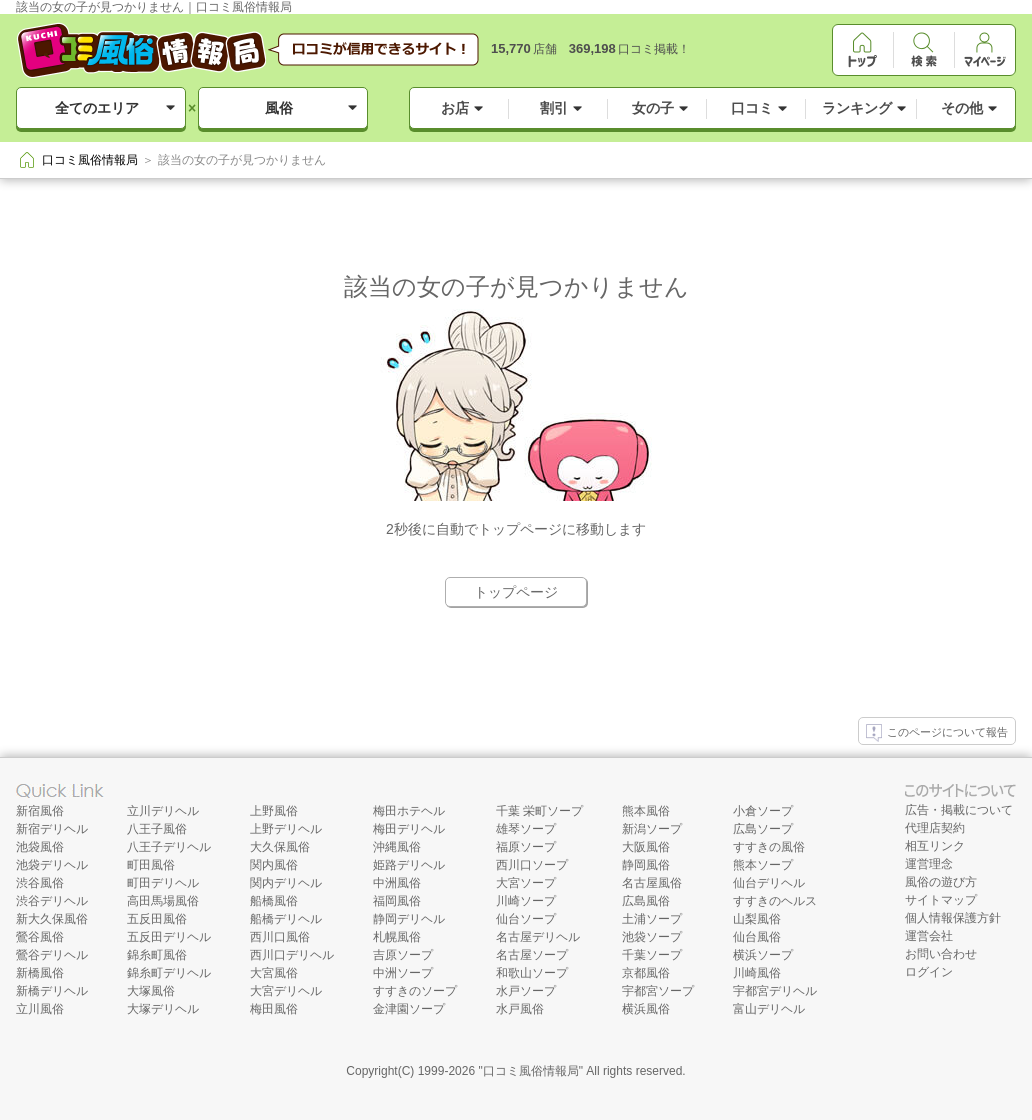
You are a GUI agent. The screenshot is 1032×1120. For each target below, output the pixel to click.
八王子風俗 (157, 829)
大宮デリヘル (286, 991)
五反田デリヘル (169, 937)
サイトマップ (941, 900)
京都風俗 (646, 973)
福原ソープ (526, 847)
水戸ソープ (526, 991)
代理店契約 (935, 828)
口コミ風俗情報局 (531, 1071)
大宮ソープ (526, 883)
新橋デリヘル (52, 991)
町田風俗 (151, 865)
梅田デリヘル (409, 829)
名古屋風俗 (652, 883)
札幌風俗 (397, 937)
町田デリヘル (163, 883)
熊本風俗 (646, 811)
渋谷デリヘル (52, 901)
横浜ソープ (763, 955)
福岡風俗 (397, 901)
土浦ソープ (652, 919)
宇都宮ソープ (658, 991)
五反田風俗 (157, 919)
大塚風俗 (151, 991)
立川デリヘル (163, 811)
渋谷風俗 (40, 883)
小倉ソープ (763, 811)
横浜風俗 (646, 1009)
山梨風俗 (757, 919)
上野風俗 (274, 811)
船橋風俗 (274, 901)
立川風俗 (40, 1009)
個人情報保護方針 (953, 918)
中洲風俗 (397, 883)
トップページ (516, 592)
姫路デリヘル (409, 865)
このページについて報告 (937, 733)
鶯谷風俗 (40, 937)
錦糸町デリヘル (169, 973)
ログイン (929, 972)
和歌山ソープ (532, 973)
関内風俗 (274, 865)
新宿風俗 (40, 811)
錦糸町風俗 (157, 955)
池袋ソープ (652, 937)
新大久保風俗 (52, 919)
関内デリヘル (286, 883)
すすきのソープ (415, 991)
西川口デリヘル (292, 955)
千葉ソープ (652, 955)
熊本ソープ (763, 865)
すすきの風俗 (769, 847)
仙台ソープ (526, 919)
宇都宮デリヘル (775, 991)
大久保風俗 (280, 847)
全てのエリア (97, 108)
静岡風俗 (646, 865)
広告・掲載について (959, 810)
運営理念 (929, 864)
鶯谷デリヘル (52, 955)
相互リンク (935, 846)
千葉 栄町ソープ (539, 811)
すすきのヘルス (775, 901)
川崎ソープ (526, 901)
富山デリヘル (769, 1009)
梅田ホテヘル (409, 811)
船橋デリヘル (286, 919)
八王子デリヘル (169, 847)
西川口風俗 (280, 937)
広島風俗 (646, 901)
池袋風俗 (40, 847)
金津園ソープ (409, 1009)
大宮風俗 (274, 973)
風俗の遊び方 (941, 882)
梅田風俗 (274, 1009)
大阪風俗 (646, 847)
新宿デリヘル (52, 829)
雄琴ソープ (526, 829)
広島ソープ (763, 829)
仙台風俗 (757, 937)
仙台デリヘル (769, 883)
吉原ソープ (403, 955)
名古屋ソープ (532, 955)
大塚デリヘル (163, 1009)
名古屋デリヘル (538, 937)
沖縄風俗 (397, 847)
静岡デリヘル (409, 919)
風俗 (279, 108)
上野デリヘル (286, 829)
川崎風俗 (757, 973)
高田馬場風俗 (163, 901)
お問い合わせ (941, 954)
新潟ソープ (652, 829)
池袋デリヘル (52, 865)
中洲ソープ (403, 973)
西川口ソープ (532, 865)
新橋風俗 (40, 973)
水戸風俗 (520, 1009)
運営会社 (929, 936)
